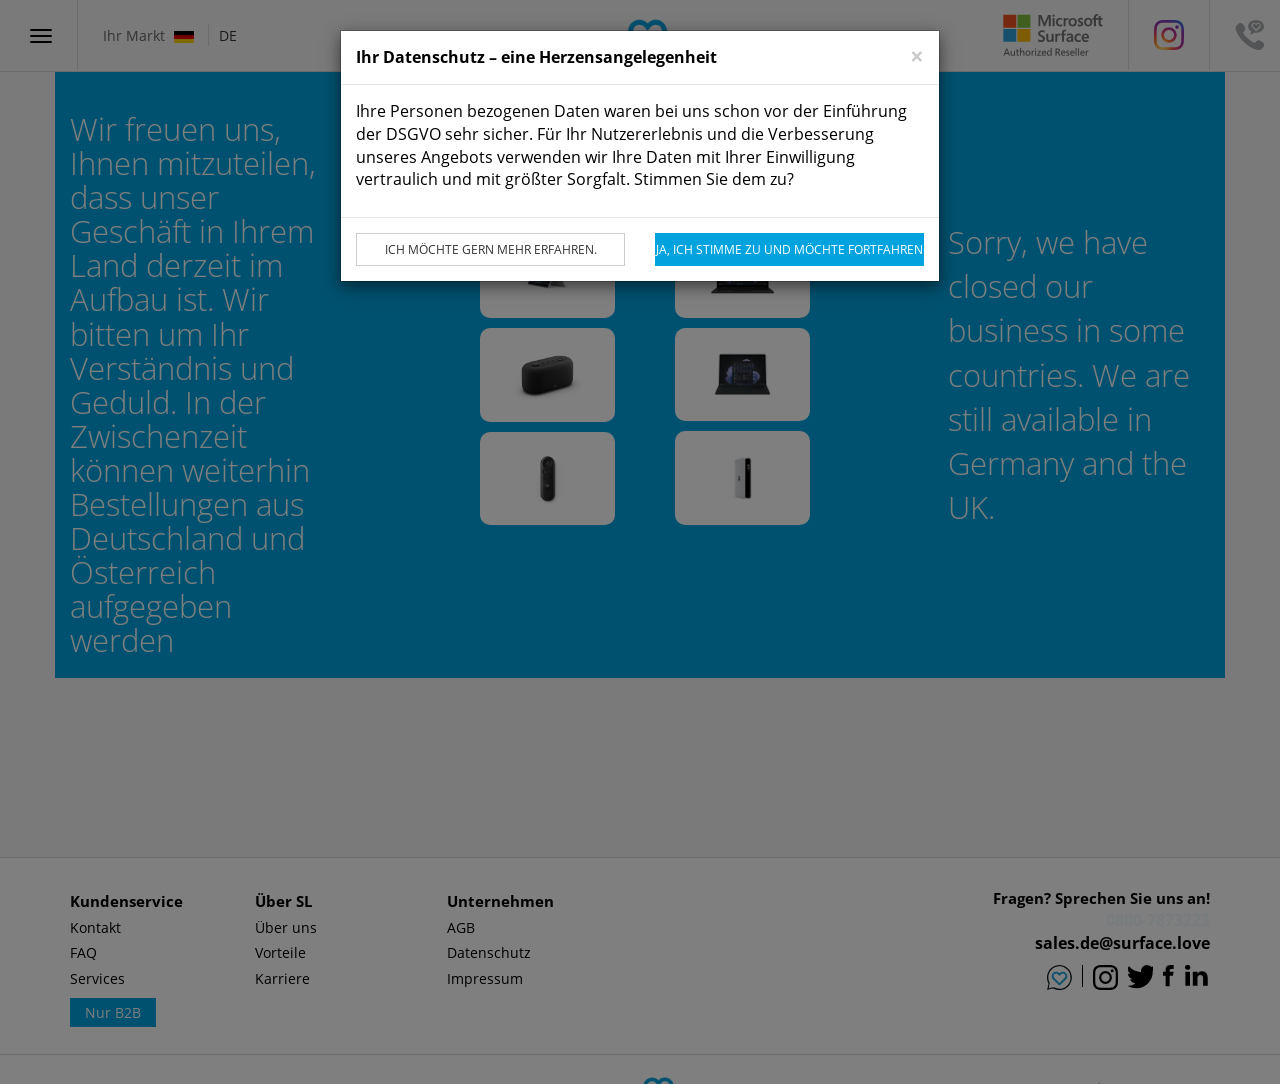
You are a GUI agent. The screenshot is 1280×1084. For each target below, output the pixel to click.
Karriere (282, 978)
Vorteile (280, 952)
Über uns (286, 927)
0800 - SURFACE (1150, 920)
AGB (461, 927)
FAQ (83, 952)
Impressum (485, 978)
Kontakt (95, 927)
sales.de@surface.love (1122, 943)
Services (97, 978)
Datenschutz (489, 952)
